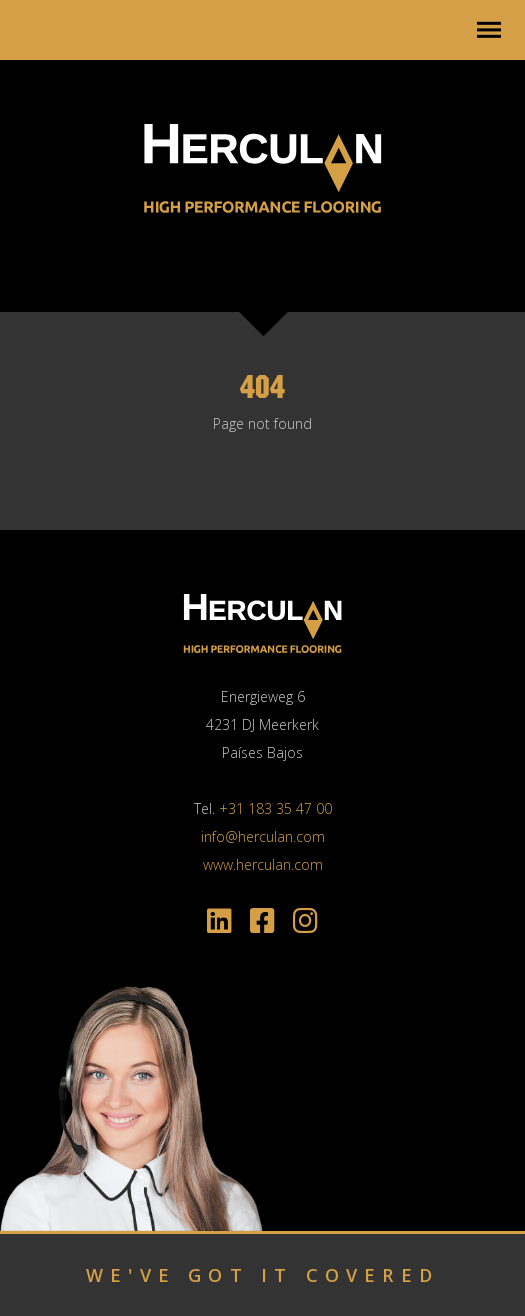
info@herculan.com (263, 836)
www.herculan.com (263, 864)
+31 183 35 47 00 (275, 808)
